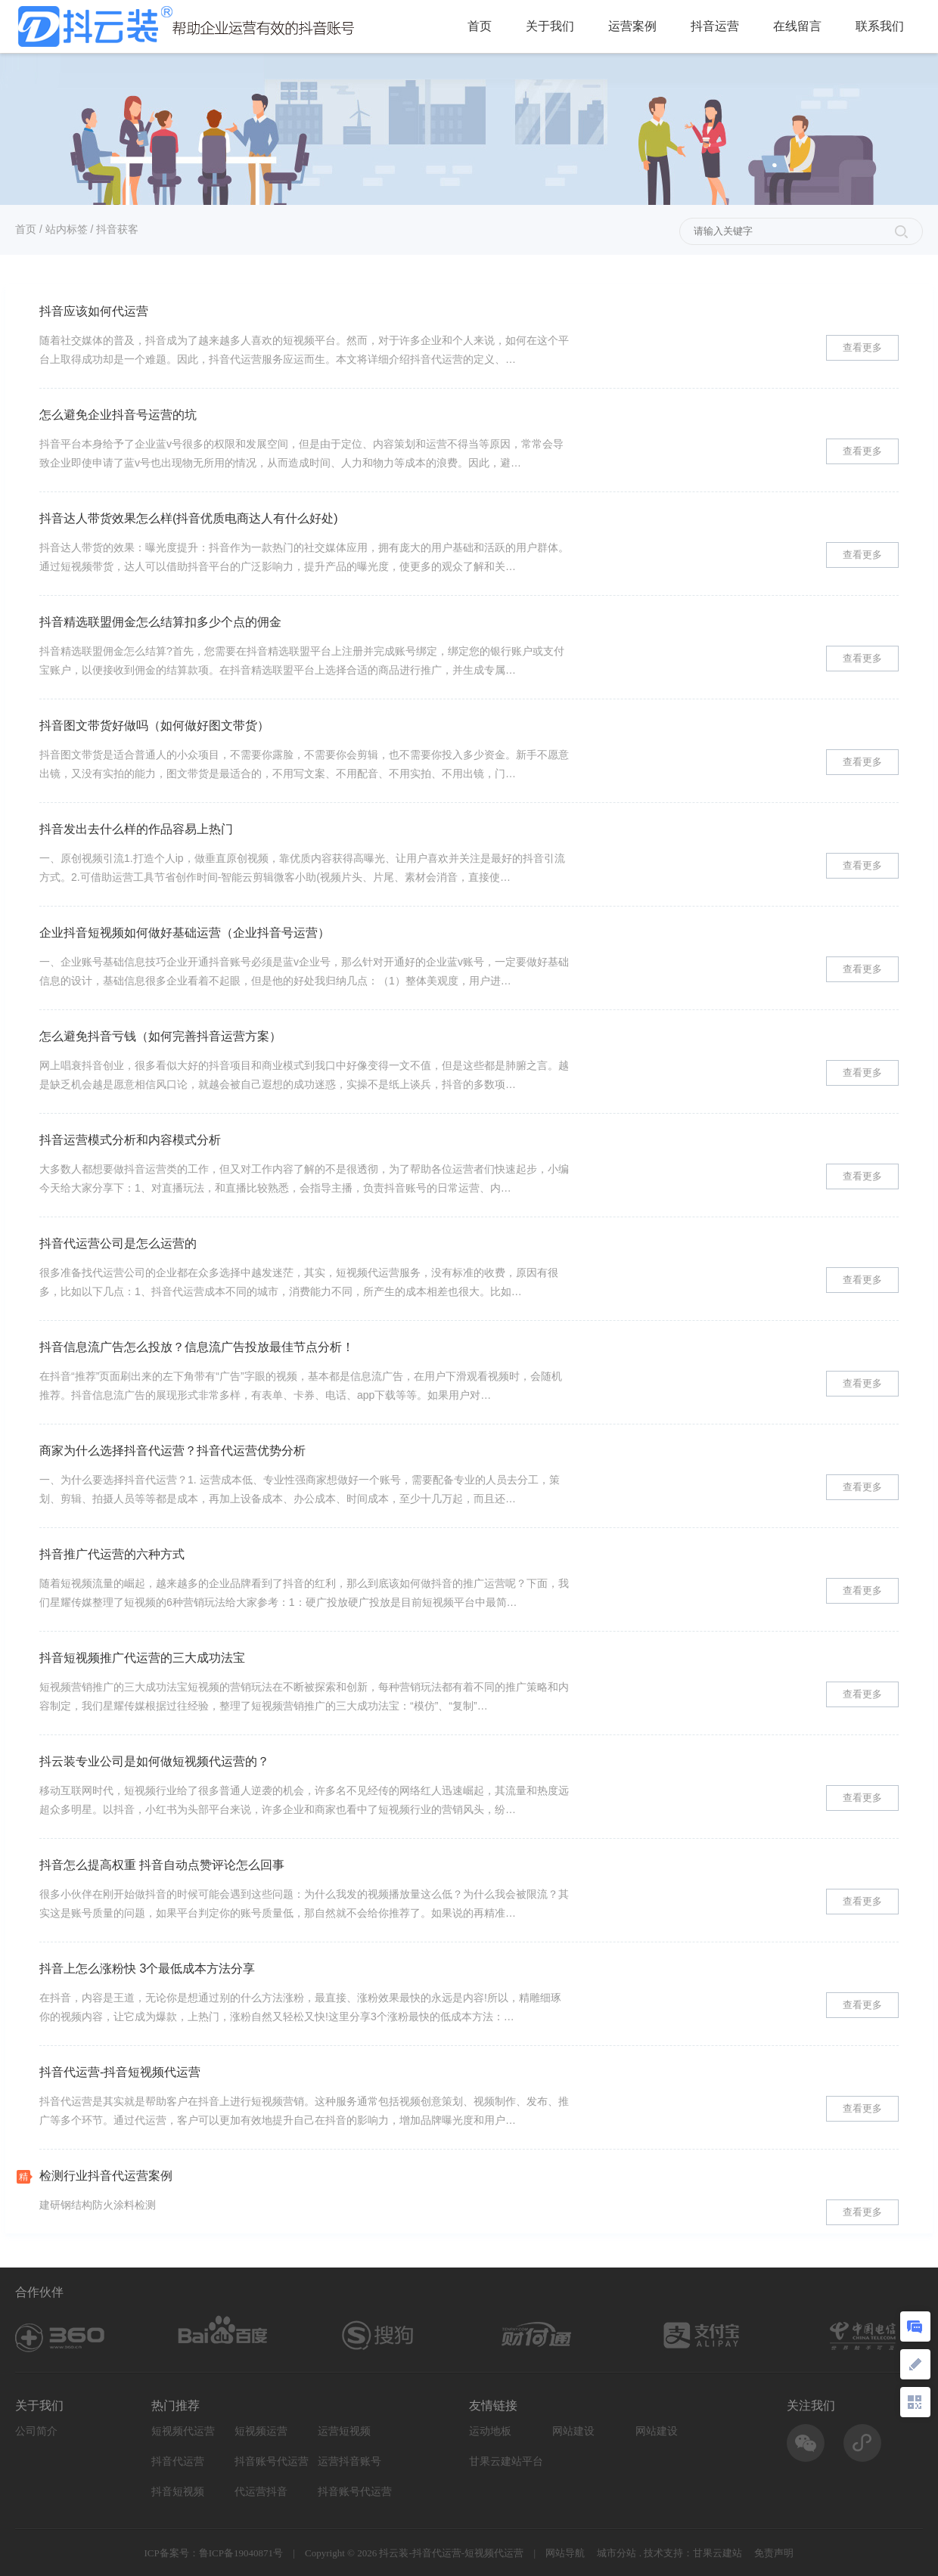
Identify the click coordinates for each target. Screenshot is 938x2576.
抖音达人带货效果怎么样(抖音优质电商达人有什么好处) (188, 518)
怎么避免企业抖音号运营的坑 (118, 414)
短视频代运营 (183, 2431)
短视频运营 (260, 2431)
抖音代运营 (177, 2461)
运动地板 (490, 2431)
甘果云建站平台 (506, 2461)
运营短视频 (344, 2431)
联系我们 (880, 26)
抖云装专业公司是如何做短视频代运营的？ (154, 1761)
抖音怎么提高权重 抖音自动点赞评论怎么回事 (161, 1864)
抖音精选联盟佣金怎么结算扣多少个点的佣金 (160, 621)
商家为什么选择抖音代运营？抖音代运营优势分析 (172, 1450)
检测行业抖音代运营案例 (105, 2175)
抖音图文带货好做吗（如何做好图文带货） (154, 725)
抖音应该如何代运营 (93, 311)
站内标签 (66, 229)
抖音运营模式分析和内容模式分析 (130, 1139)
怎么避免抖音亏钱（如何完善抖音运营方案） (160, 1036)
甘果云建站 (717, 2553)
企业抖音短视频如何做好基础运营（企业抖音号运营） (184, 932)
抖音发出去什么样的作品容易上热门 (136, 829)
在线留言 (797, 26)
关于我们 (550, 26)
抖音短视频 (177, 2491)
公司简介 (36, 2431)
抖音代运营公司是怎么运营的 (118, 1243)
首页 (479, 26)
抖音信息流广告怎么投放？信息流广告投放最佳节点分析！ (196, 1347)
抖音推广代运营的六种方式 (112, 1554)
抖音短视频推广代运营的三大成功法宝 (142, 1657)
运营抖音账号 (349, 2461)
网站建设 (573, 2431)
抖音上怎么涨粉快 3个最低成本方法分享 (147, 1968)
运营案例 (632, 26)
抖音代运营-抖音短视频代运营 (119, 2072)
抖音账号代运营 (271, 2461)
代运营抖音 (260, 2491)
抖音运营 (715, 26)
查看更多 (862, 347)
